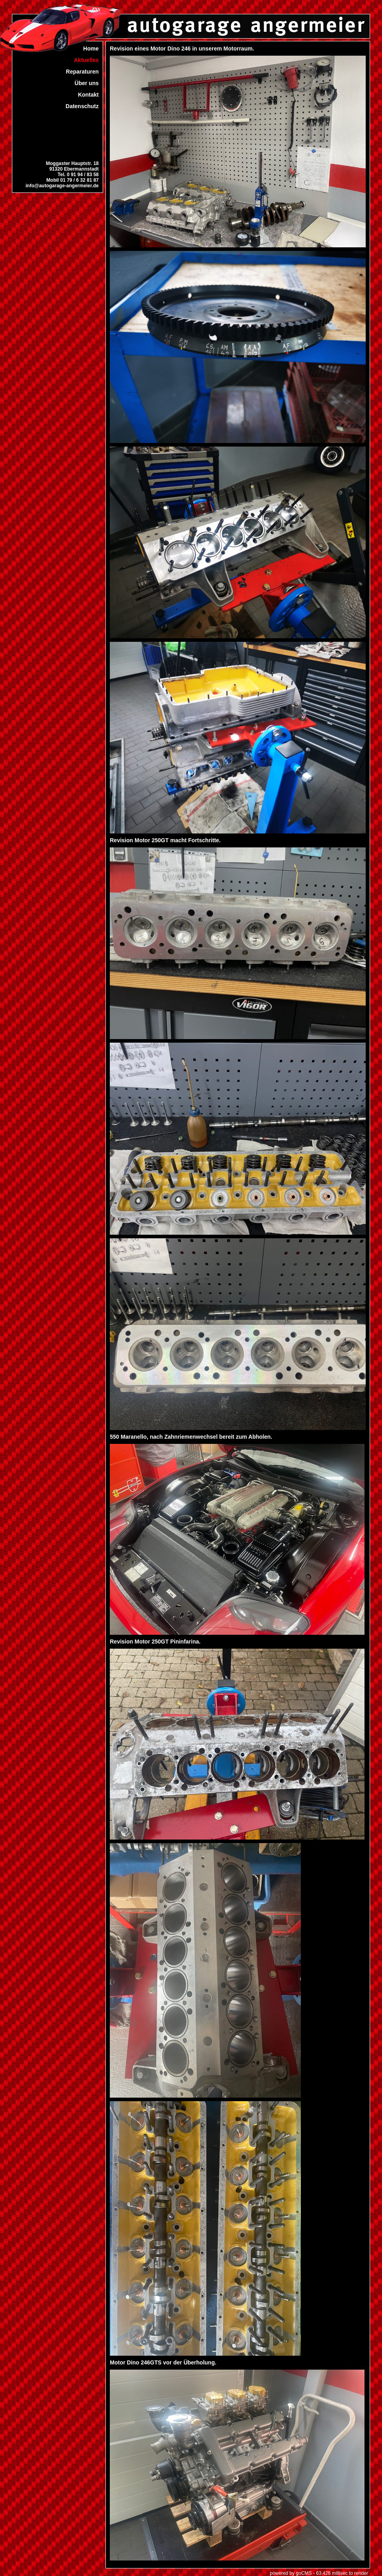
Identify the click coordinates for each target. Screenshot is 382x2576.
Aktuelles (86, 60)
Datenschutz (82, 106)
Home (91, 48)
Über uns (86, 83)
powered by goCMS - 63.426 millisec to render (319, 2573)
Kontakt (88, 94)
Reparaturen (82, 71)
